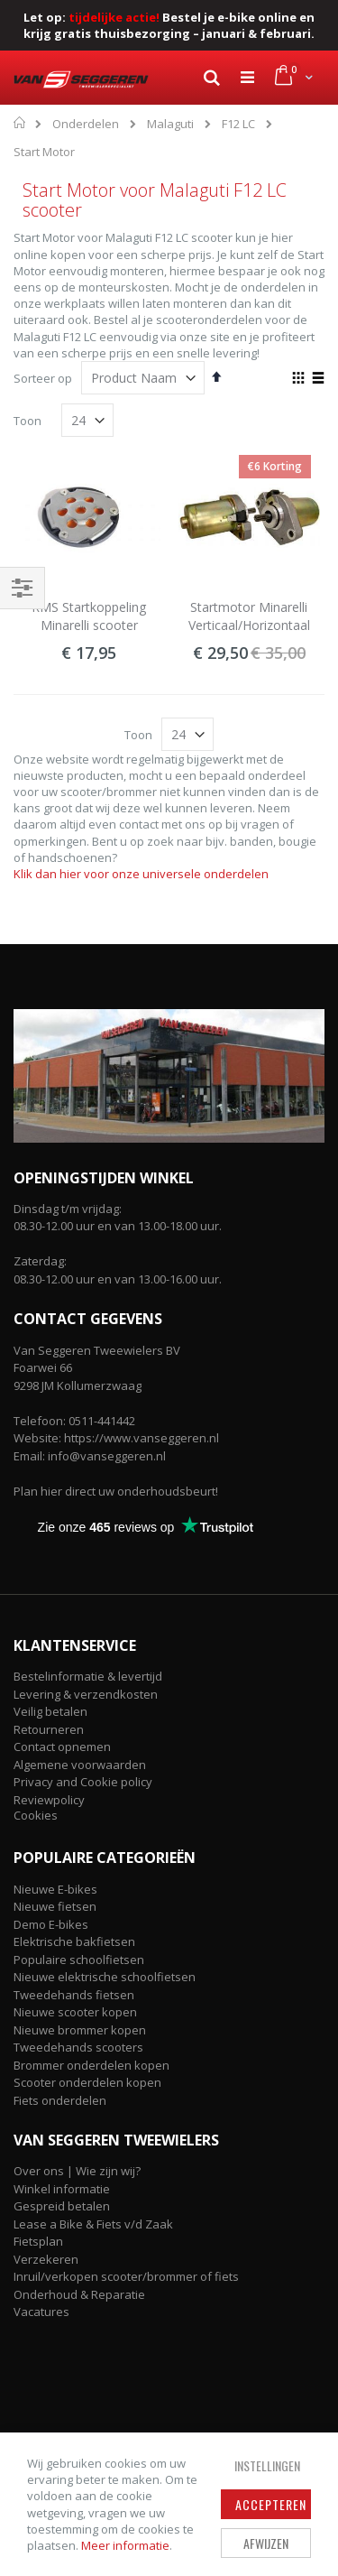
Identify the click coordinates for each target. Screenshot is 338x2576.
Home (20, 122)
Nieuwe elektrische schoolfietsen (105, 1977)
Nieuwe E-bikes (55, 1889)
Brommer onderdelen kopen (91, 2065)
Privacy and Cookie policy (83, 1782)
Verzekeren (46, 2259)
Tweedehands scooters (78, 2047)
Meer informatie (125, 2545)
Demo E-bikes (51, 1924)
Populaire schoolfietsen (79, 1959)
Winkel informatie (62, 2189)
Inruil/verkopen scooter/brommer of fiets (126, 2276)
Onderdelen (85, 124)
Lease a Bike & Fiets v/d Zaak (93, 2224)
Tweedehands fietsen (74, 1995)
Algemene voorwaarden (80, 1764)
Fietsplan (38, 2241)
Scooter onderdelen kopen (87, 2082)
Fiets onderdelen (60, 2100)
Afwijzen (265, 2543)
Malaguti (170, 124)
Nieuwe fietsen (55, 1906)
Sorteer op (43, 378)
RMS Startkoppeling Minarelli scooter (89, 616)
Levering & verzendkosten (86, 1694)
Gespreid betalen (62, 2206)
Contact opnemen (62, 1746)
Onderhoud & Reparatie (79, 2294)
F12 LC (238, 124)
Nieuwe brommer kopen (80, 2030)
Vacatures (41, 2311)
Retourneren (49, 1729)
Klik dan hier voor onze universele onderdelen (141, 874)
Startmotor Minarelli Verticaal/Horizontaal (249, 616)
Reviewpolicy (49, 1800)
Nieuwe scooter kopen (75, 2012)
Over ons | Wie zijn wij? (77, 2171)
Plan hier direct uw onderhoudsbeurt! (116, 1491)
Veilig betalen (50, 1711)
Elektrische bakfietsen (74, 1941)
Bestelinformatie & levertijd (88, 1676)
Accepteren (270, 2504)
